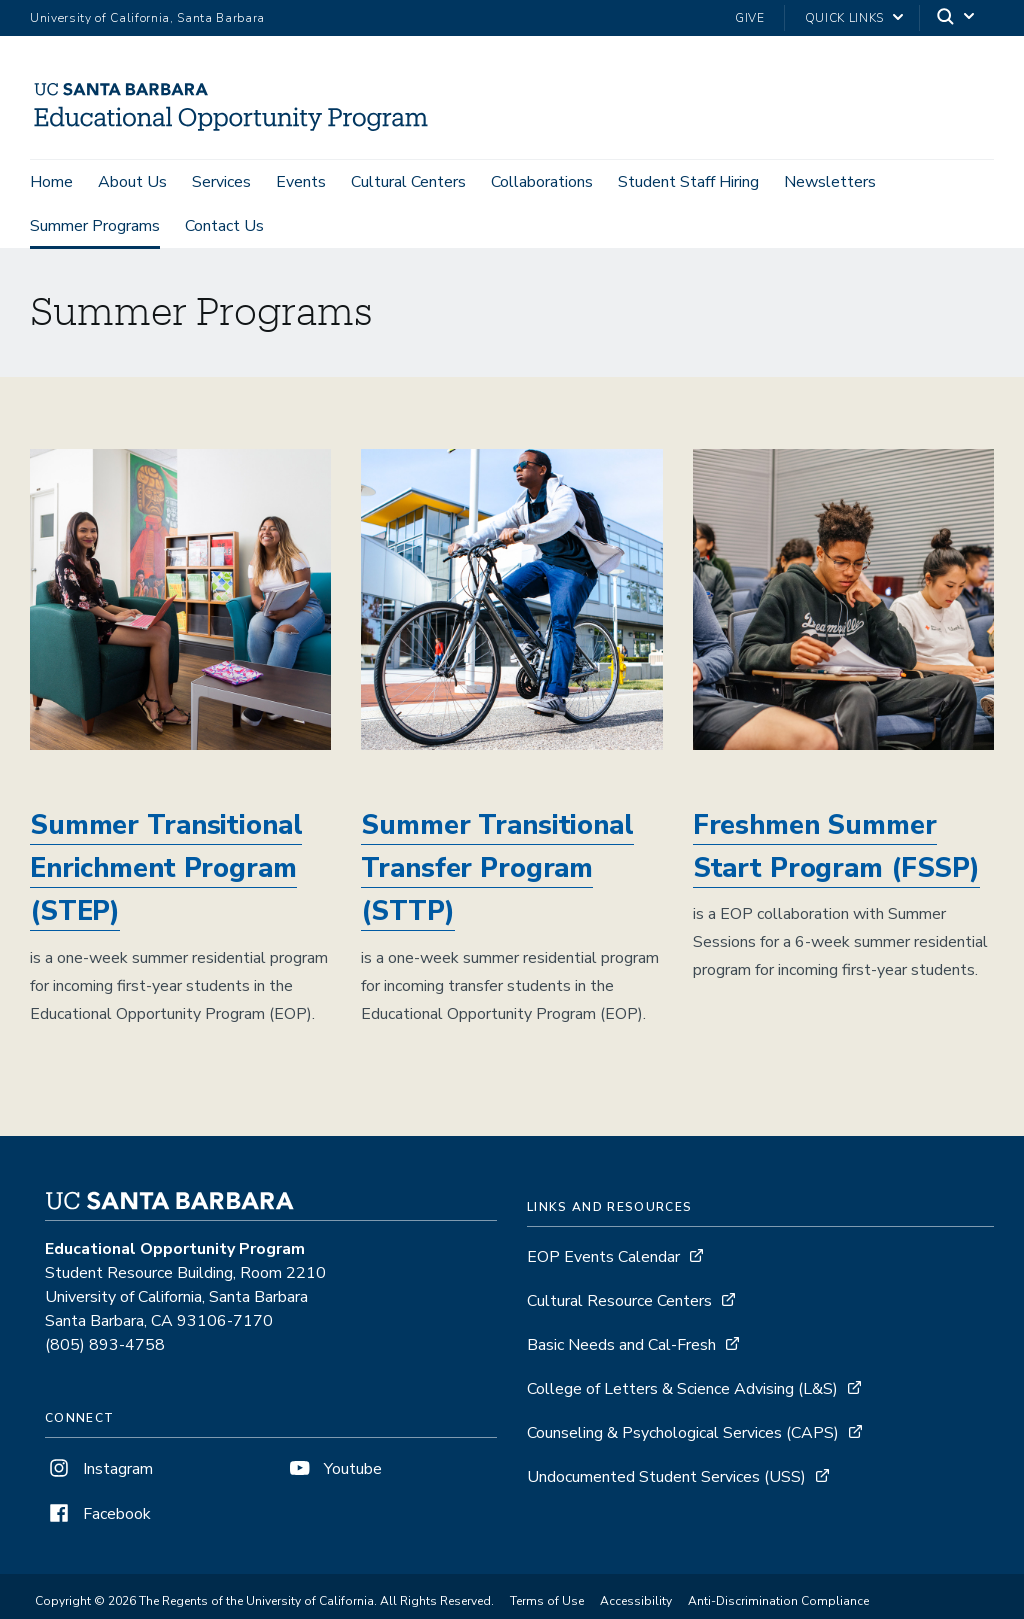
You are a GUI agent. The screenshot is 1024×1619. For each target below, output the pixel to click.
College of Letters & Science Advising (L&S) (682, 1392)
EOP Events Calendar (603, 1260)
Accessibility (636, 1604)
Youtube (334, 1472)
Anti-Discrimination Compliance (778, 1604)
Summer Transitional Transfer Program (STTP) (497, 871)
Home (51, 182)
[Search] (957, 18)
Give (750, 18)
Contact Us (224, 226)
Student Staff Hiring (688, 182)
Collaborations (542, 182)
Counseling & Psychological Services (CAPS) (683, 1436)
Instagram (99, 1472)
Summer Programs (95, 226)
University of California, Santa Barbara (147, 18)
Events (301, 182)
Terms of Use (547, 1604)
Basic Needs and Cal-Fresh (621, 1348)
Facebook (98, 1517)
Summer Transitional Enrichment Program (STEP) (166, 871)
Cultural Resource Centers (619, 1304)
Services (221, 182)
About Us (132, 182)
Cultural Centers (408, 182)
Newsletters (830, 182)
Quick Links (844, 18)
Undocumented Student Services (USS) (666, 1480)
